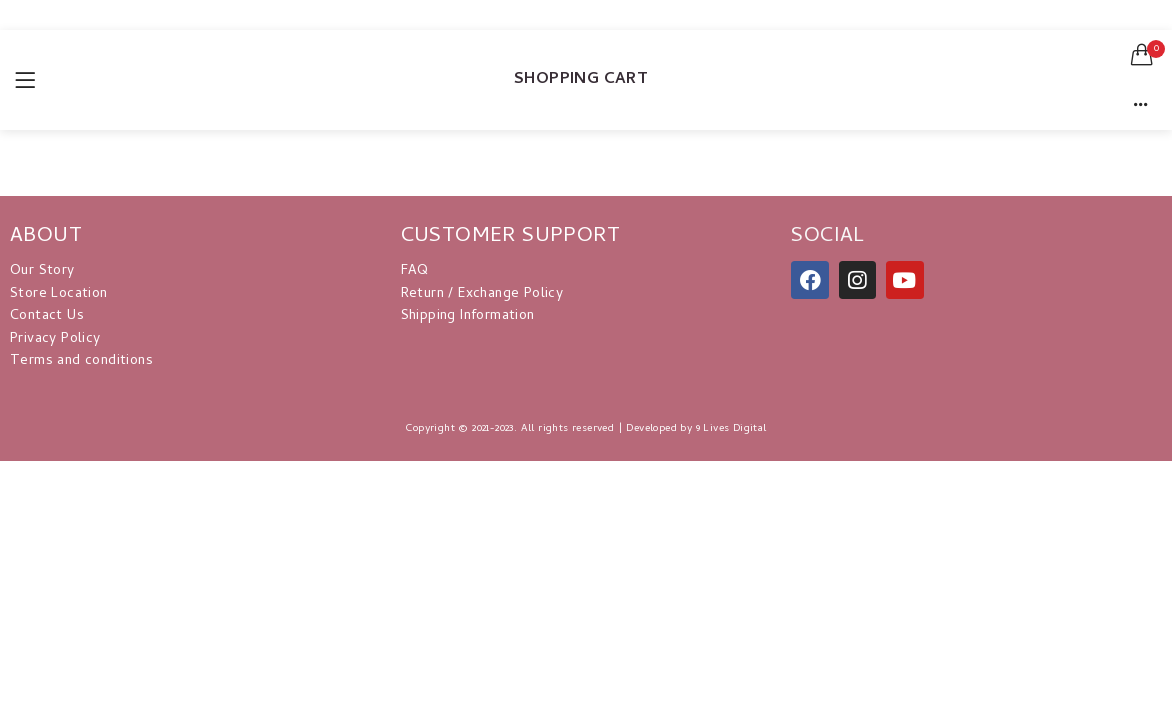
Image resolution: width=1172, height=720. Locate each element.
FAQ (415, 271)
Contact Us (47, 316)
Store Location (59, 294)
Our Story (42, 271)
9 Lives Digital (731, 429)
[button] (1142, 55)
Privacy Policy (55, 339)
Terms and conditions (81, 361)
